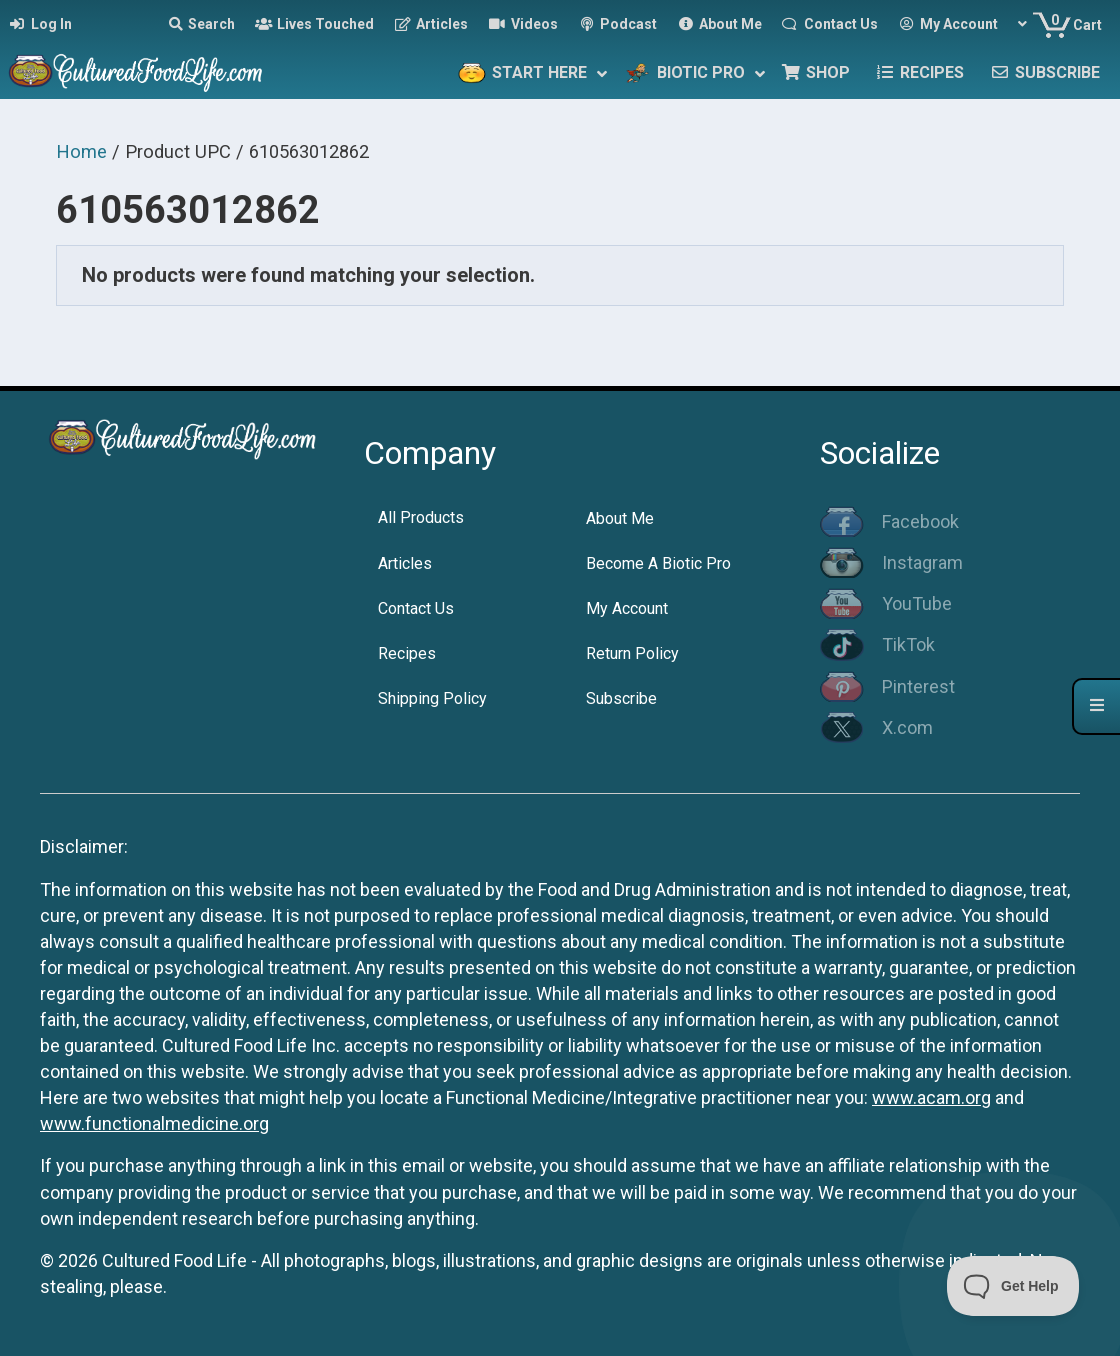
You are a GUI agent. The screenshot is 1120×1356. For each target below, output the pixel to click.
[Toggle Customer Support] (1013, 1286)
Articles (405, 563)
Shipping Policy (432, 698)
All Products (421, 517)
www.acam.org (931, 1097)
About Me (620, 518)
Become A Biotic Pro (658, 563)
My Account (627, 608)
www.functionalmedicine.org (154, 1123)
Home (81, 151)
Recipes (407, 653)
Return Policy (632, 653)
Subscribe (621, 698)
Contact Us (416, 608)
